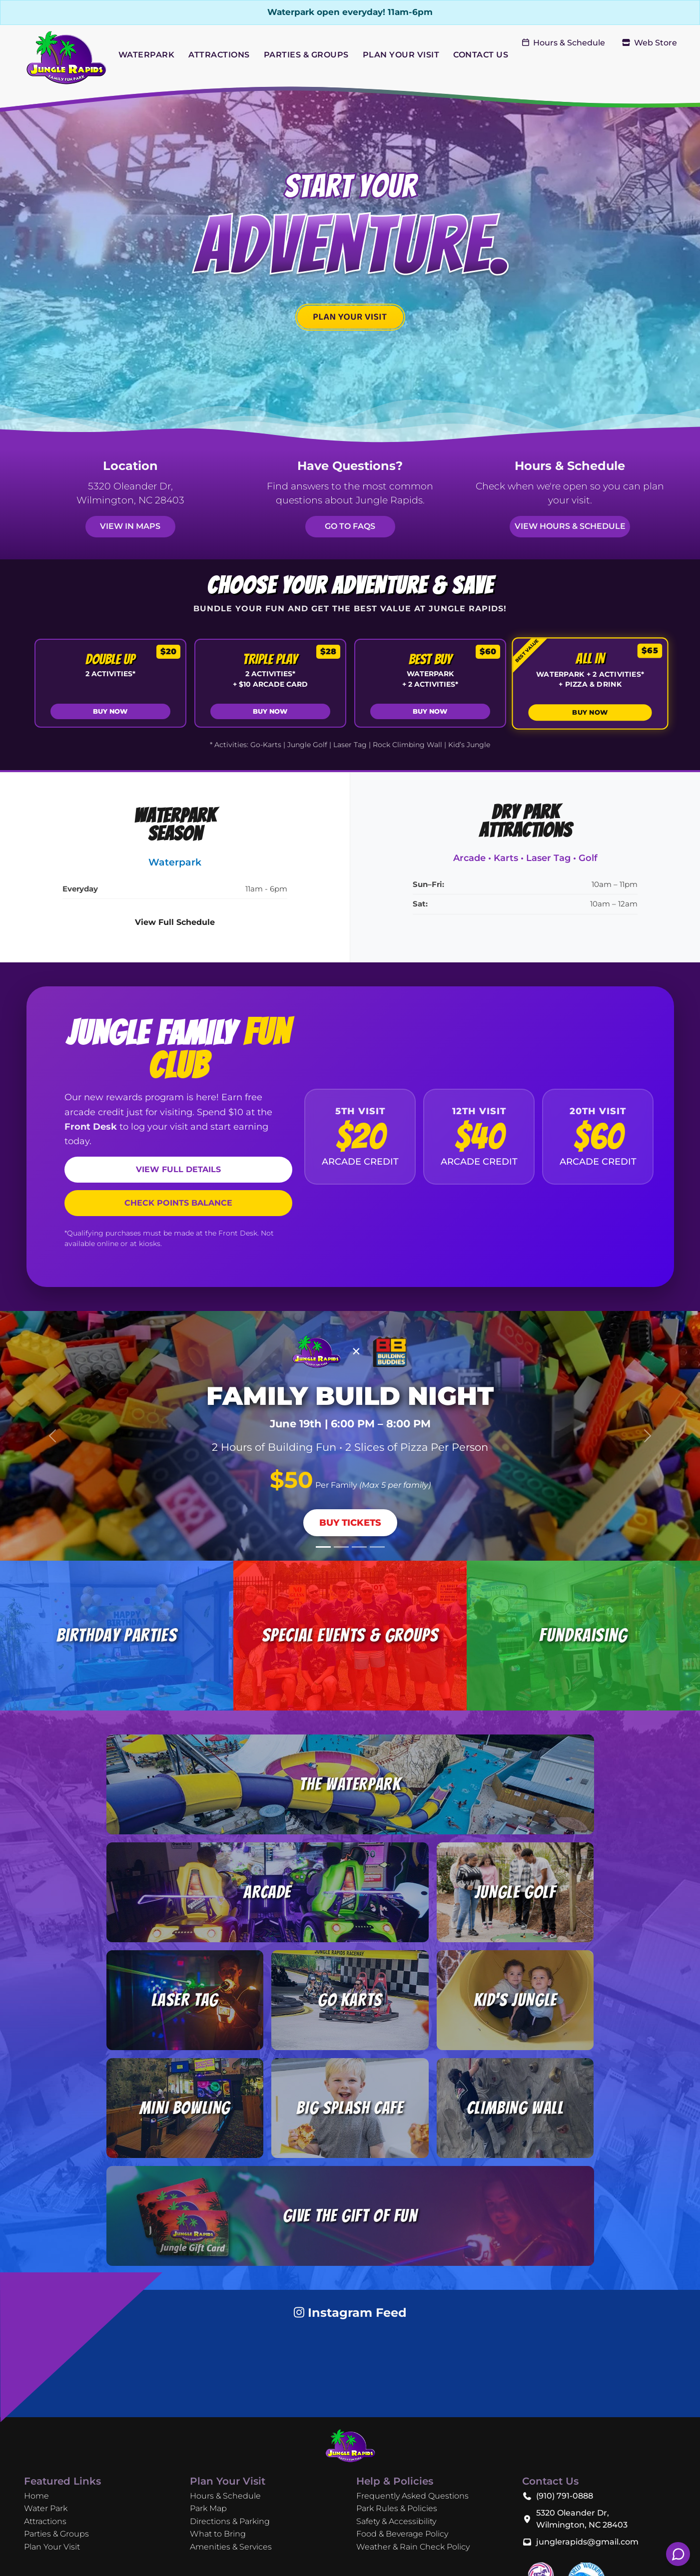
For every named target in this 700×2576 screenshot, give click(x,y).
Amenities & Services (231, 2547)
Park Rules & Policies (396, 2508)
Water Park (45, 2508)
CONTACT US (480, 54)
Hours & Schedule (563, 42)
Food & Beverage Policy (402, 2534)
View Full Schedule (175, 922)
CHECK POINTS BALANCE (178, 1203)
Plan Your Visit (52, 2547)
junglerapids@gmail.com (587, 2542)
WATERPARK (146, 54)
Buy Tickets (350, 1522)
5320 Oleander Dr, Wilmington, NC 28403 (582, 2519)
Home (36, 2496)
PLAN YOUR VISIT (401, 54)
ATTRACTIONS (219, 54)
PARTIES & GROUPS (306, 54)
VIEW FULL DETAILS (178, 1169)
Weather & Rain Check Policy (413, 2547)
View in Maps (130, 526)
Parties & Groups (56, 2534)
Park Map (208, 2508)
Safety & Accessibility (396, 2521)
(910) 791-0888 (564, 2496)
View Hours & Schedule (570, 526)
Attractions (45, 2521)
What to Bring (218, 2534)
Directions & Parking (230, 2521)
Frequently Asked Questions (412, 2496)
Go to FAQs (350, 526)
